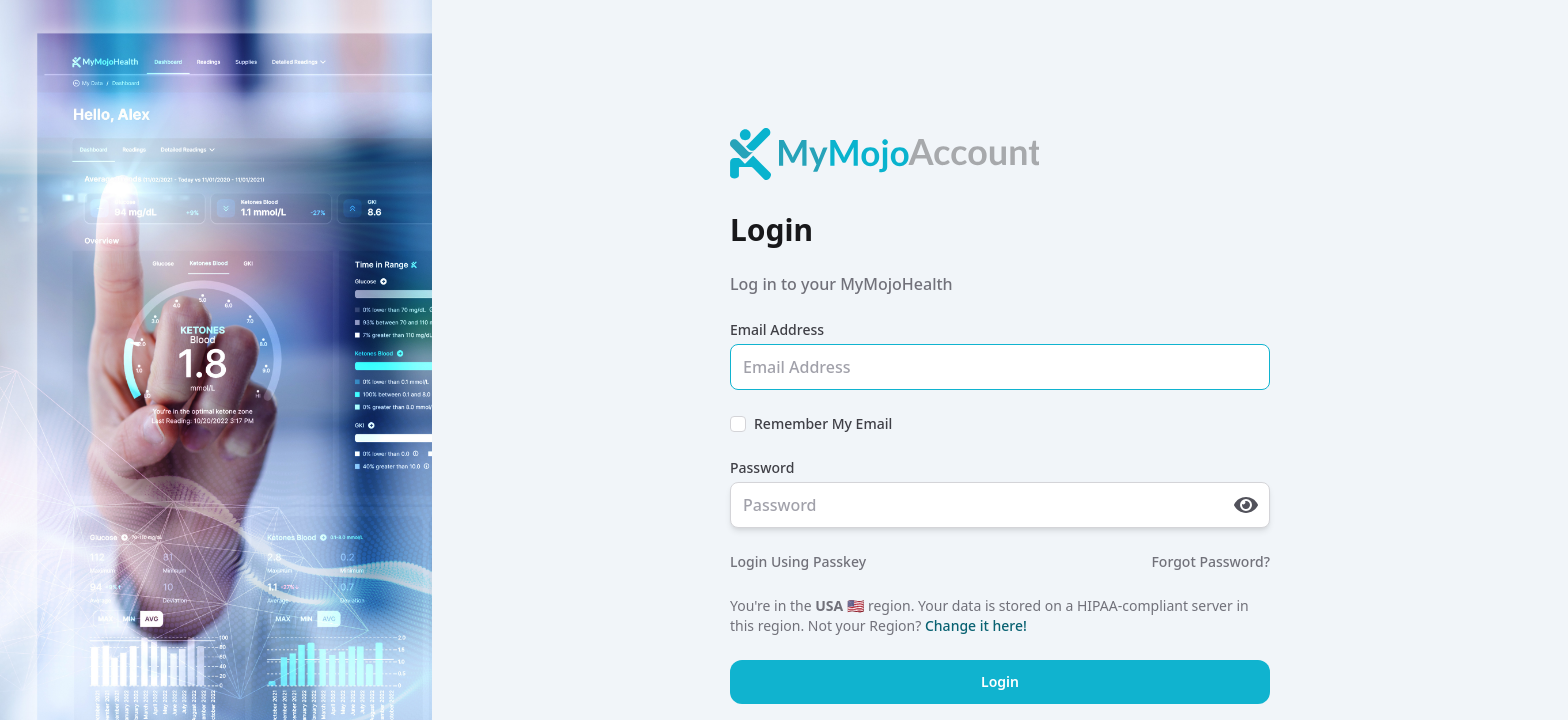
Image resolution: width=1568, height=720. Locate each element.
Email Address (777, 329)
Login (1000, 681)
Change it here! (976, 625)
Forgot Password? (1210, 561)
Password (762, 467)
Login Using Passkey (798, 561)
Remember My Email (823, 423)
